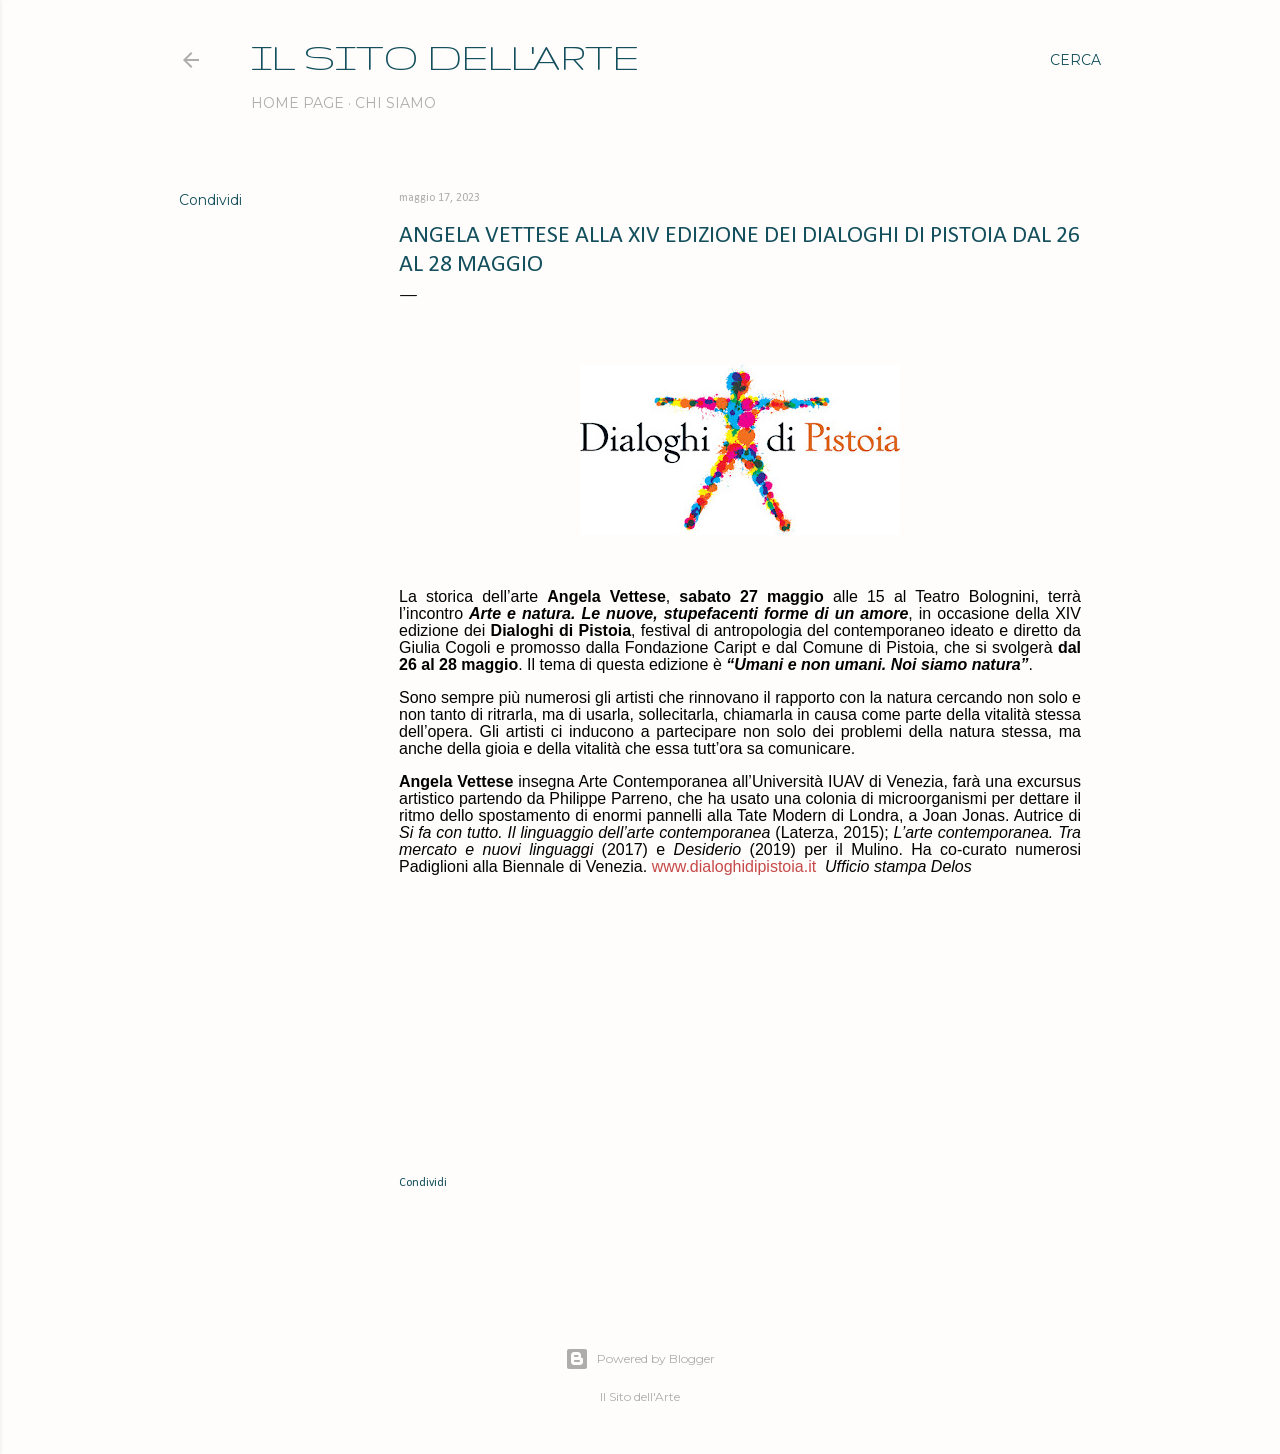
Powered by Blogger (640, 1359)
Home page (297, 103)
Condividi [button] (210, 200)
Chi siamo (395, 103)
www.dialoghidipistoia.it (734, 866)
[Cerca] (1075, 60)
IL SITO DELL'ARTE (445, 56)
